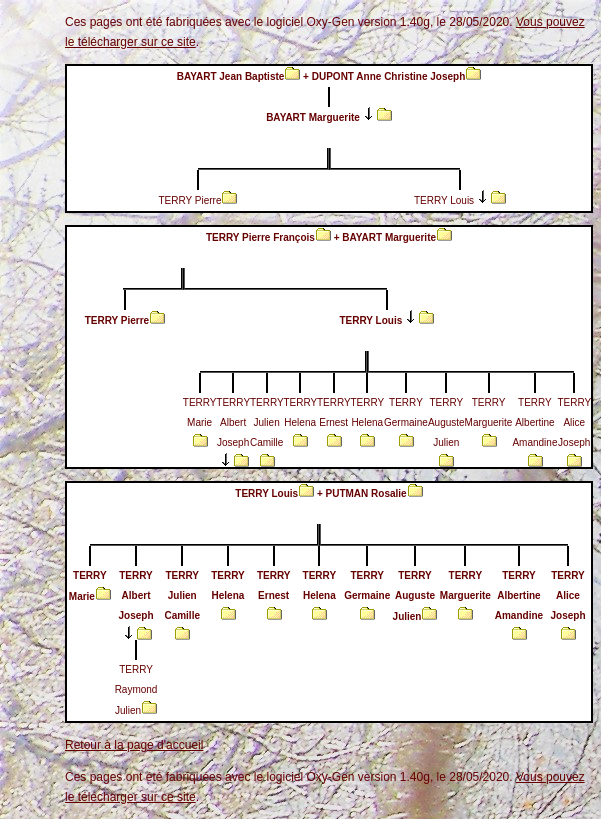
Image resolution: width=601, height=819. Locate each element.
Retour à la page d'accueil (134, 745)
